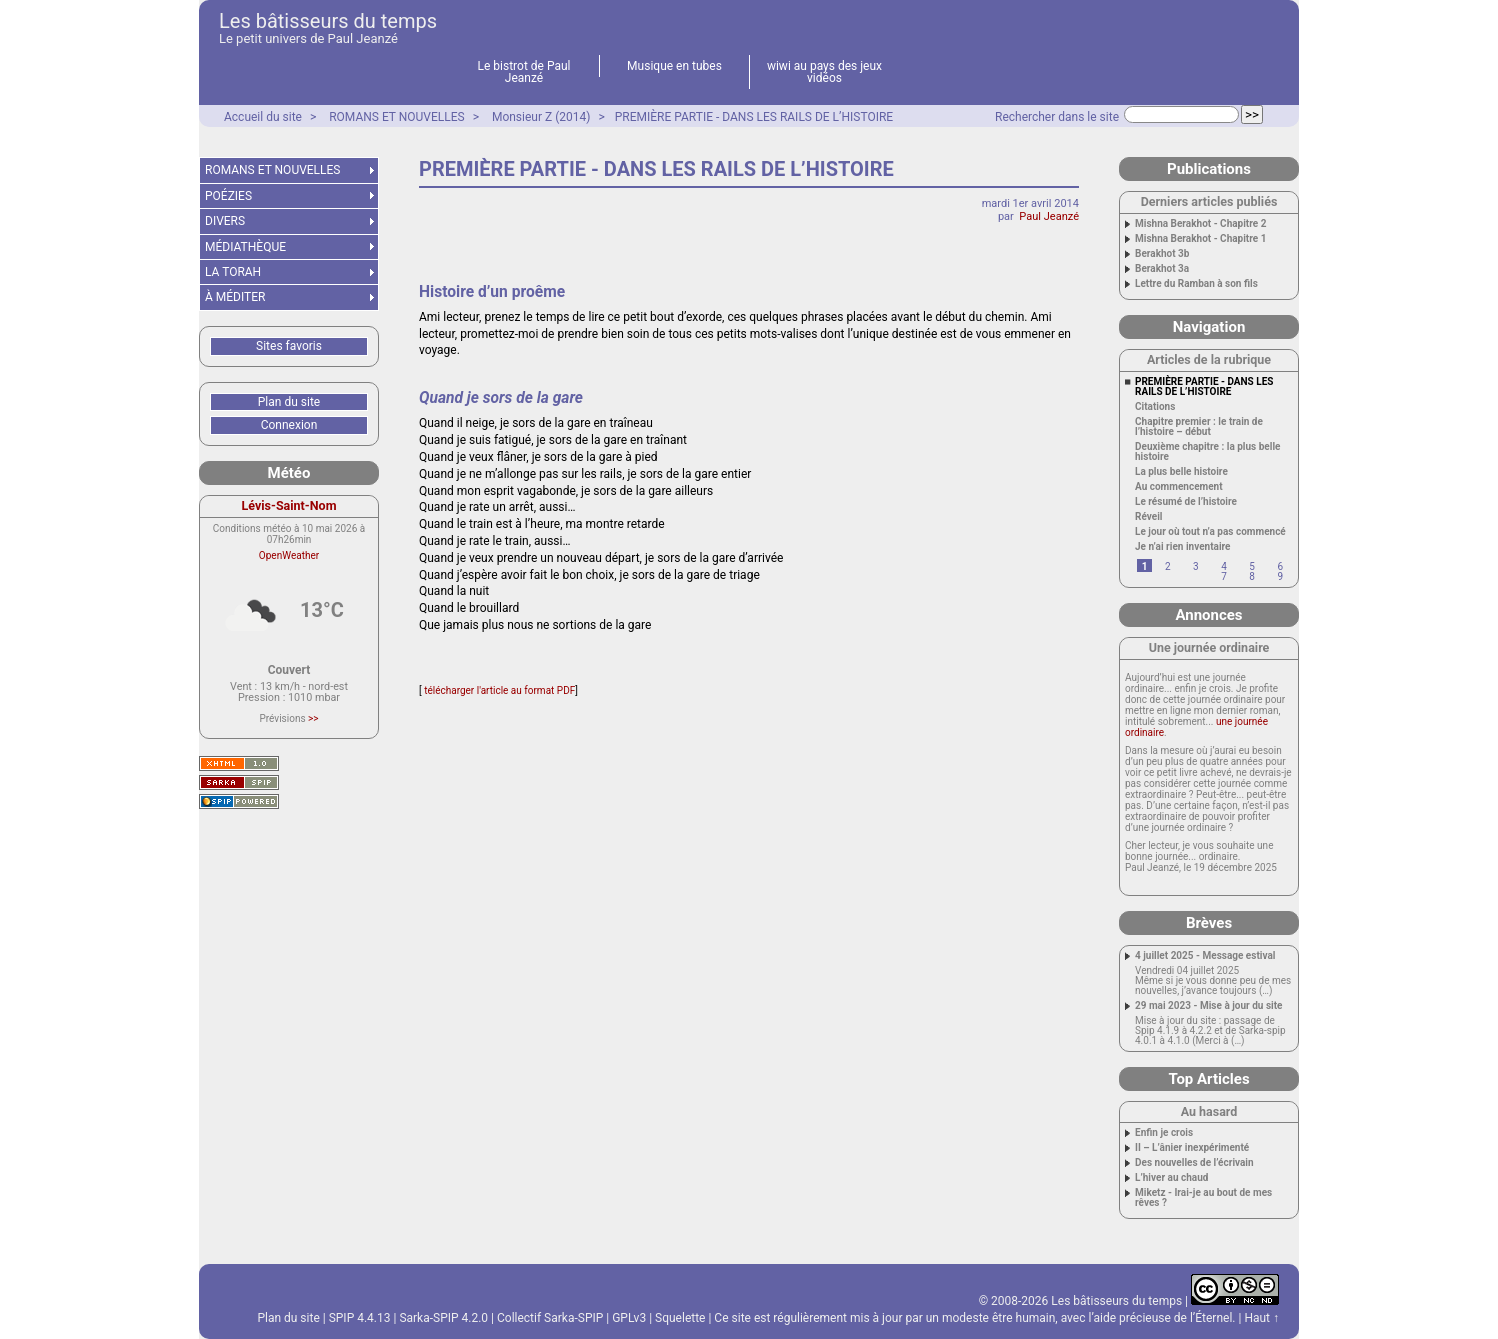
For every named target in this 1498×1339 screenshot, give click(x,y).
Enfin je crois (1164, 1133)
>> (313, 718)
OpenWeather (289, 555)
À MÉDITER (235, 297)
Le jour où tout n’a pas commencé (1210, 532)
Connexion (289, 425)
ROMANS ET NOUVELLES (397, 117)
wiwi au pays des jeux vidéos (824, 72)
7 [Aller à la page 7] (1224, 576)
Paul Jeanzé (1049, 216)
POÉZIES (228, 196)
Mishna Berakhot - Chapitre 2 (1200, 224)
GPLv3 (629, 1318)
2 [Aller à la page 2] (1168, 566)
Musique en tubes (674, 66)
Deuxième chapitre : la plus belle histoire (1207, 452)
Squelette (680, 1318)
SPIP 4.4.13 (360, 1318)
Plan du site (289, 402)
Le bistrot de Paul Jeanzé (524, 72)
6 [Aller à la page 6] (1280, 566)
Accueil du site (263, 117)
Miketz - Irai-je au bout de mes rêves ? (1203, 1198)
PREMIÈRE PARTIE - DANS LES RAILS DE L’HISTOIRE (754, 117)
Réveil (1148, 517)
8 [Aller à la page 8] (1252, 576)
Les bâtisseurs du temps (328, 21)
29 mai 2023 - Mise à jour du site (1209, 1006)
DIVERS (225, 221)
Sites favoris (289, 346)
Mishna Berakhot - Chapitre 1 (1200, 239)
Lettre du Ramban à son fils (1196, 284)
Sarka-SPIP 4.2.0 (443, 1318)
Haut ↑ (1261, 1318)
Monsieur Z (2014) (541, 117)
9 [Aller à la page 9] (1280, 576)
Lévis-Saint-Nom (289, 505)
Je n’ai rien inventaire (1183, 547)
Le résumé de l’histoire (1186, 502)
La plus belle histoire (1181, 472)
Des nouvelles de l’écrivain (1194, 1163)
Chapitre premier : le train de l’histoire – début (1199, 427)
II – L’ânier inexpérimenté (1192, 1148)
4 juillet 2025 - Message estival (1205, 956)
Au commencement (1179, 487)
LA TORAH (233, 272)
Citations (1155, 407)
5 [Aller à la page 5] (1252, 566)
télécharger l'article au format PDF (499, 690)
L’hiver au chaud (1171, 1178)
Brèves (1209, 923)
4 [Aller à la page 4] (1224, 566)
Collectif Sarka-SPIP (550, 1318)
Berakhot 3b (1162, 254)
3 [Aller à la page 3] (1196, 566)
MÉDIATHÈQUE (245, 247)
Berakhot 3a (1162, 269)
